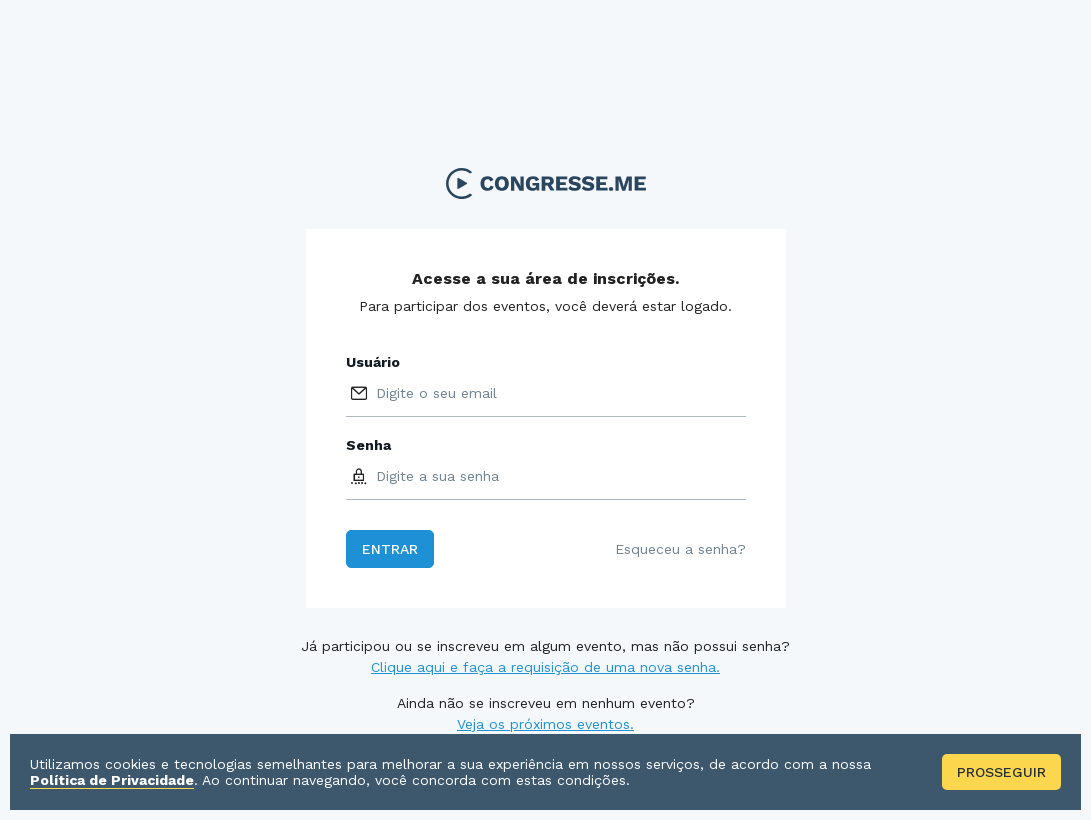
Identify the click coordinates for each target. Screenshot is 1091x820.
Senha (368, 445)
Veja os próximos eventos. (545, 724)
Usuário (373, 362)
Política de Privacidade (112, 780)
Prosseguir (1001, 772)
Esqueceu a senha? (680, 549)
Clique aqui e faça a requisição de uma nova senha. (545, 667)
